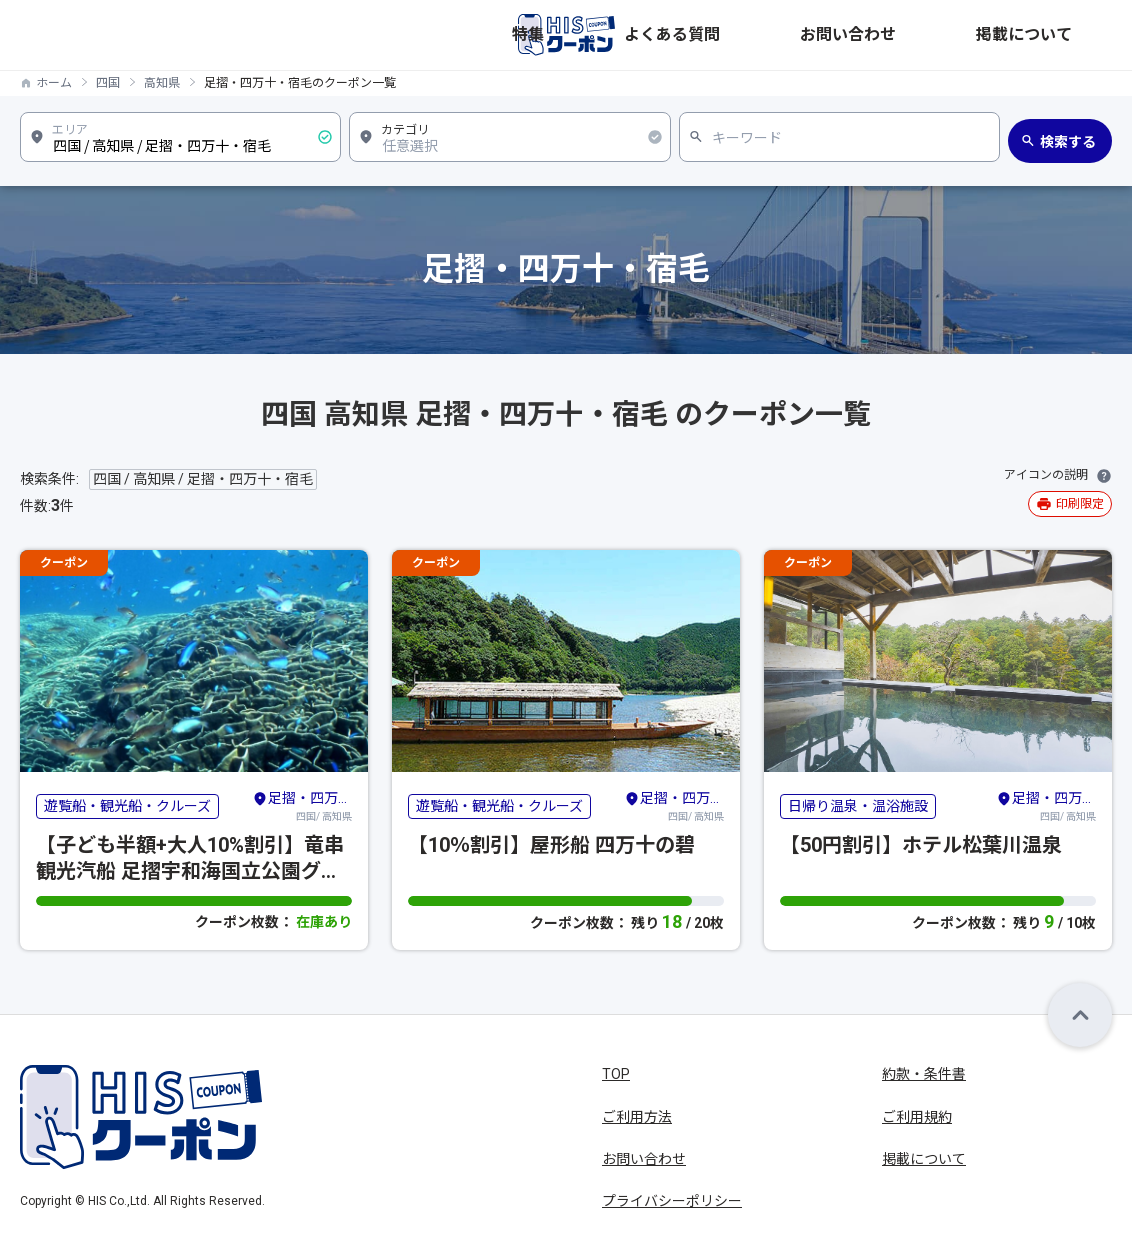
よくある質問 (854, 35)
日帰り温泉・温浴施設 (858, 806)
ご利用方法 (637, 1117)
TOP (616, 1074)
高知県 (162, 83)
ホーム (54, 83)
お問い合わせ (962, 35)
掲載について (1070, 35)
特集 (774, 35)
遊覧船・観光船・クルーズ (127, 806)
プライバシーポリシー (672, 1201)
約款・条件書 (924, 1074)
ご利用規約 (917, 1117)
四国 (108, 83)
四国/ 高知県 (302, 805)
